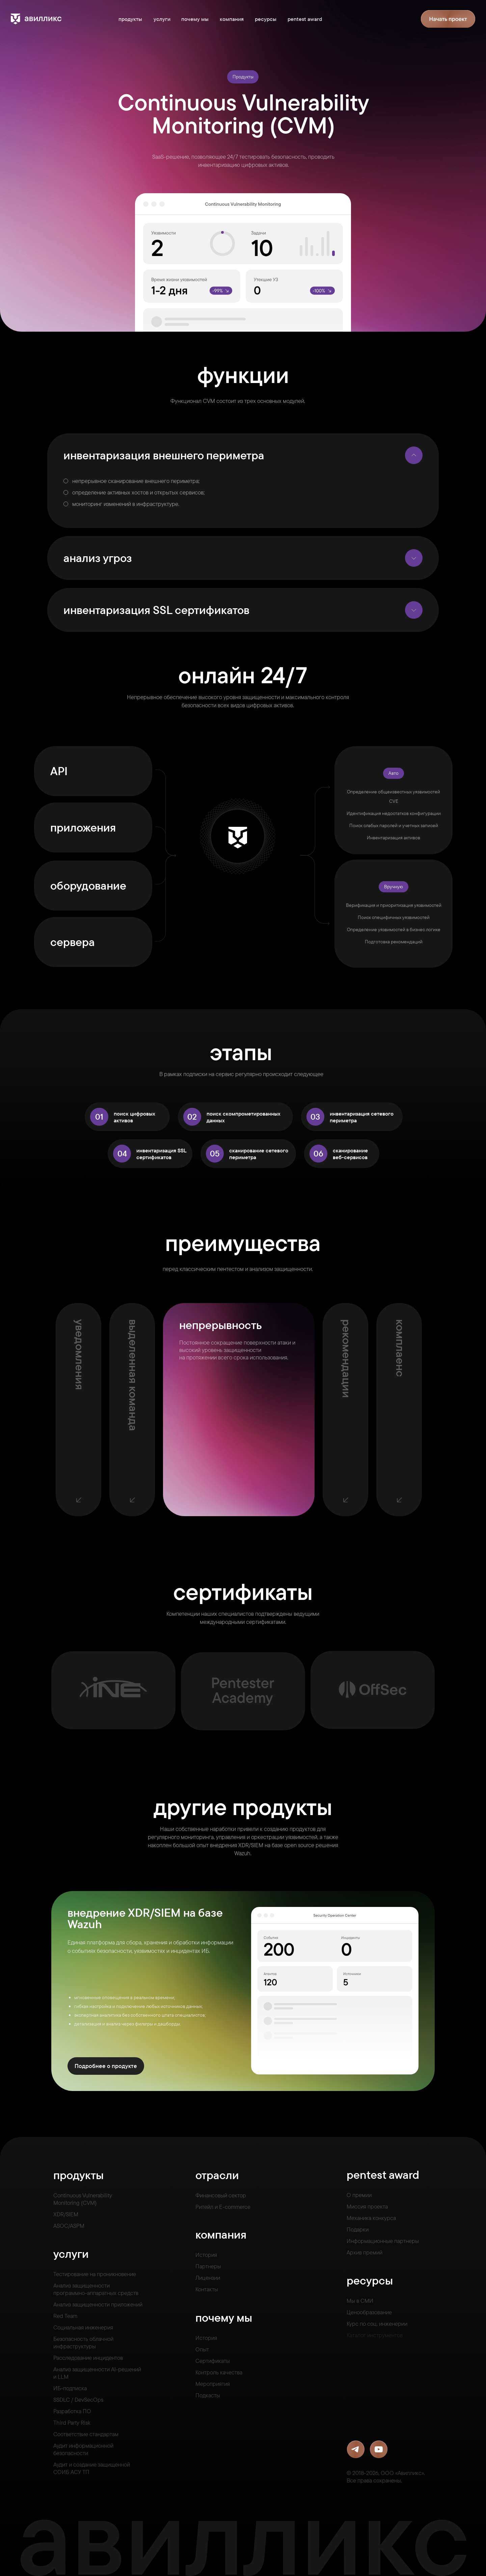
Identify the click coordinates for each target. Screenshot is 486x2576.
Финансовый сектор (220, 2195)
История (206, 2254)
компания (232, 19)
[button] (448, 19)
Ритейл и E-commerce (222, 2206)
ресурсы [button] (265, 19)
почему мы (195, 19)
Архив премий (364, 2252)
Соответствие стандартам (85, 2434)
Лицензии (207, 2277)
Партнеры (208, 2266)
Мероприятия (212, 2383)
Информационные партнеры (383, 2240)
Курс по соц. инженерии (377, 2323)
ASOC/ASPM (68, 2225)
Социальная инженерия (83, 2327)
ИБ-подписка (70, 2388)
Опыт (202, 2349)
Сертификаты (212, 2360)
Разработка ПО (72, 2411)
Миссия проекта (367, 2206)
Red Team (65, 2315)
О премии (359, 2194)
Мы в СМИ (360, 2300)
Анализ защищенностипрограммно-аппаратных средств (95, 2289)
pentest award (305, 19)
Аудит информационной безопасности (83, 2449)
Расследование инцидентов (88, 2357)
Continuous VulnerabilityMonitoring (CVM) (82, 2199)
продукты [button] (130, 19)
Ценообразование (369, 2312)
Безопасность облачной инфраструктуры (83, 2342)
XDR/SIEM (65, 2214)
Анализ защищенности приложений (97, 2304)
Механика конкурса (371, 2217)
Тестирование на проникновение (94, 2273)
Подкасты (207, 2395)
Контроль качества (218, 2372)
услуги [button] (162, 19)
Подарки (358, 2229)
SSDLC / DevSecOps (78, 2399)
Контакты (206, 2289)
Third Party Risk (71, 2422)
